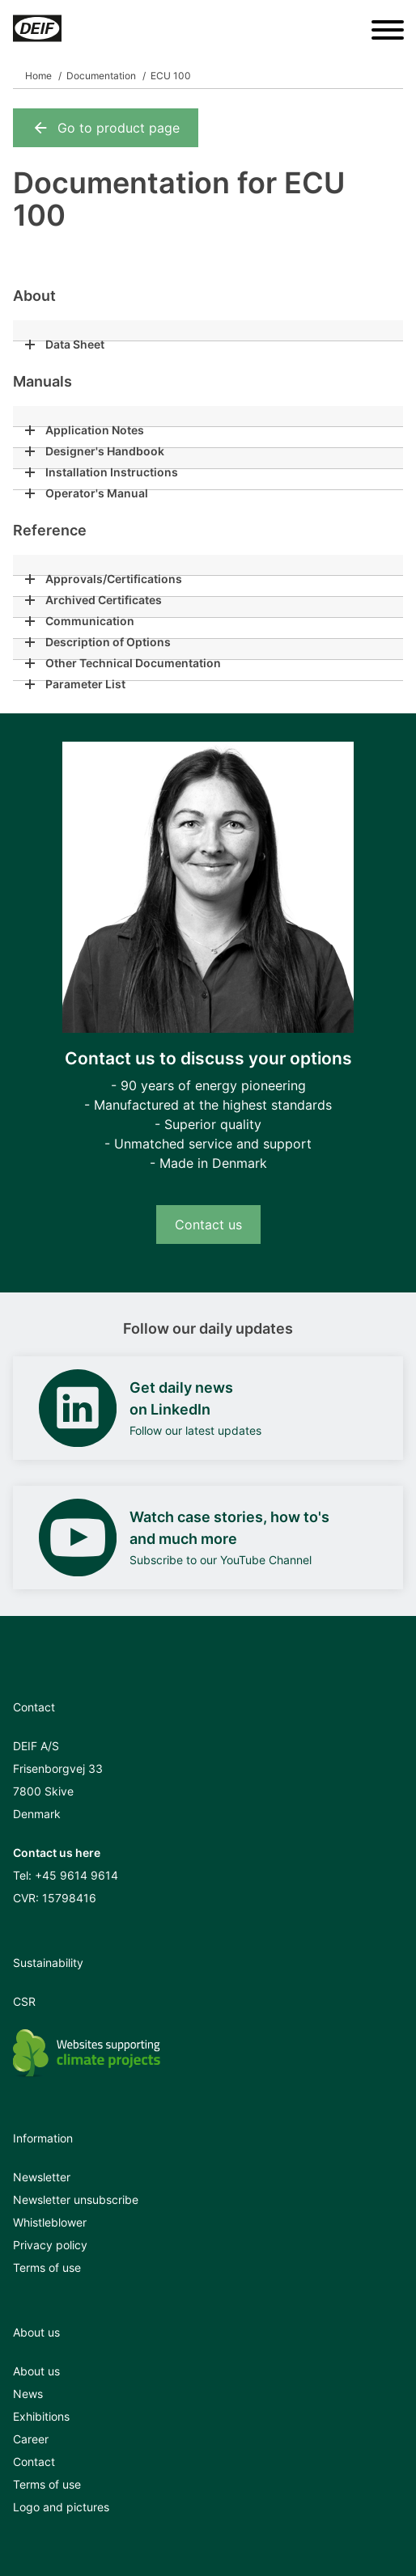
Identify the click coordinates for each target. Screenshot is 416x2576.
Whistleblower (50, 2222)
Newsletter (41, 2177)
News (28, 2393)
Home (38, 76)
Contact (34, 2461)
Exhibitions (41, 2416)
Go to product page (106, 128)
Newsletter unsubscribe (75, 2199)
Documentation (101, 76)
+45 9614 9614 (76, 1875)
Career (31, 2439)
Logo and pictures (61, 2507)
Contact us (208, 1224)
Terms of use (47, 2267)
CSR (24, 2001)
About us (36, 2371)
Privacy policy (50, 2245)
